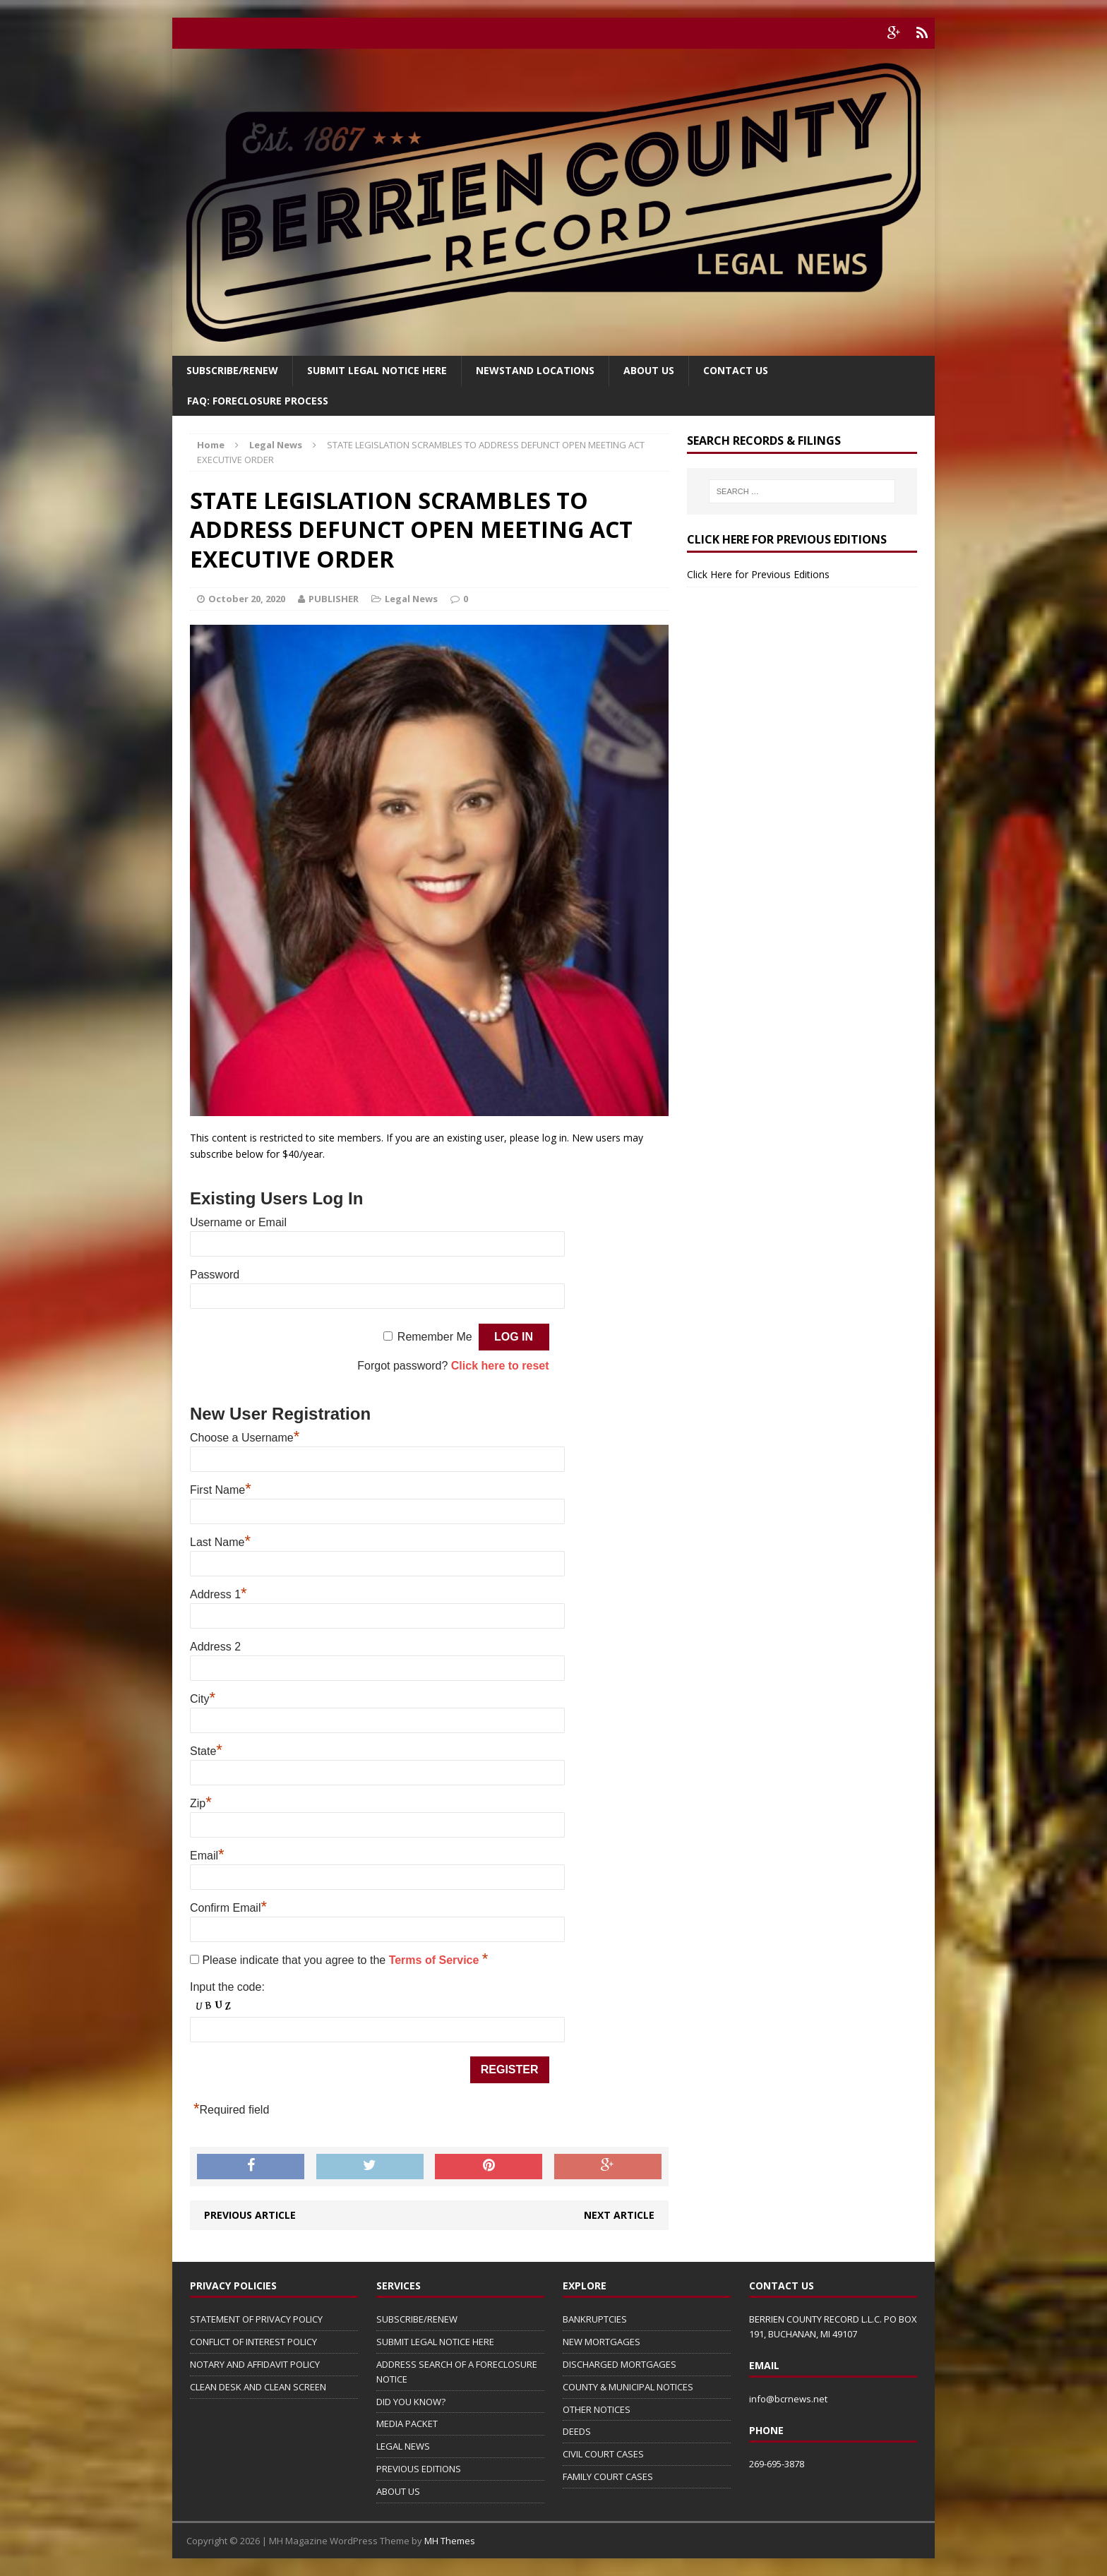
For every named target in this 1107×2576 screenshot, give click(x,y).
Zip (201, 1803)
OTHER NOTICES (596, 2409)
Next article (619, 2215)
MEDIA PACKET (407, 2423)
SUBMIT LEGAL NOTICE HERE (377, 370)
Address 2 (215, 1647)
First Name (220, 1490)
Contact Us (735, 370)
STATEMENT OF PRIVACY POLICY (256, 2319)
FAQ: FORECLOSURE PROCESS (257, 400)
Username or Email (238, 1222)
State (206, 1751)
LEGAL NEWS (403, 2446)
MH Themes (449, 2540)
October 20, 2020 (246, 598)
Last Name (220, 1542)
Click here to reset (500, 1366)
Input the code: (227, 1987)
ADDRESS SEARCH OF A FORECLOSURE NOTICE (456, 2371)
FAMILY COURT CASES (608, 2476)
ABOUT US (398, 2491)
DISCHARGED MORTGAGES (619, 2364)
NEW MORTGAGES (601, 2341)
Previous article (250, 2215)
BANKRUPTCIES (595, 2319)
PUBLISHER (334, 598)
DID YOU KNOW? (410, 2401)
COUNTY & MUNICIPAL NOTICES (628, 2386)
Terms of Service (435, 1960)
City (202, 1699)
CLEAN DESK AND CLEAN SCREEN (258, 2386)
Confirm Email (228, 1908)
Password (214, 1275)
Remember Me (434, 1337)
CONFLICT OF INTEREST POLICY (253, 2341)
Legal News (411, 598)
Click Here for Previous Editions (758, 574)
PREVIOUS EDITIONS (418, 2468)
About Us (648, 370)
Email (207, 1856)
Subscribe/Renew (232, 370)
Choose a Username (244, 1438)
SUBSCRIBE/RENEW (416, 2319)
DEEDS (577, 2431)
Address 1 (218, 1594)
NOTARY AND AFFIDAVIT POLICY (255, 2364)
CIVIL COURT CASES (603, 2454)
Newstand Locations (535, 370)
